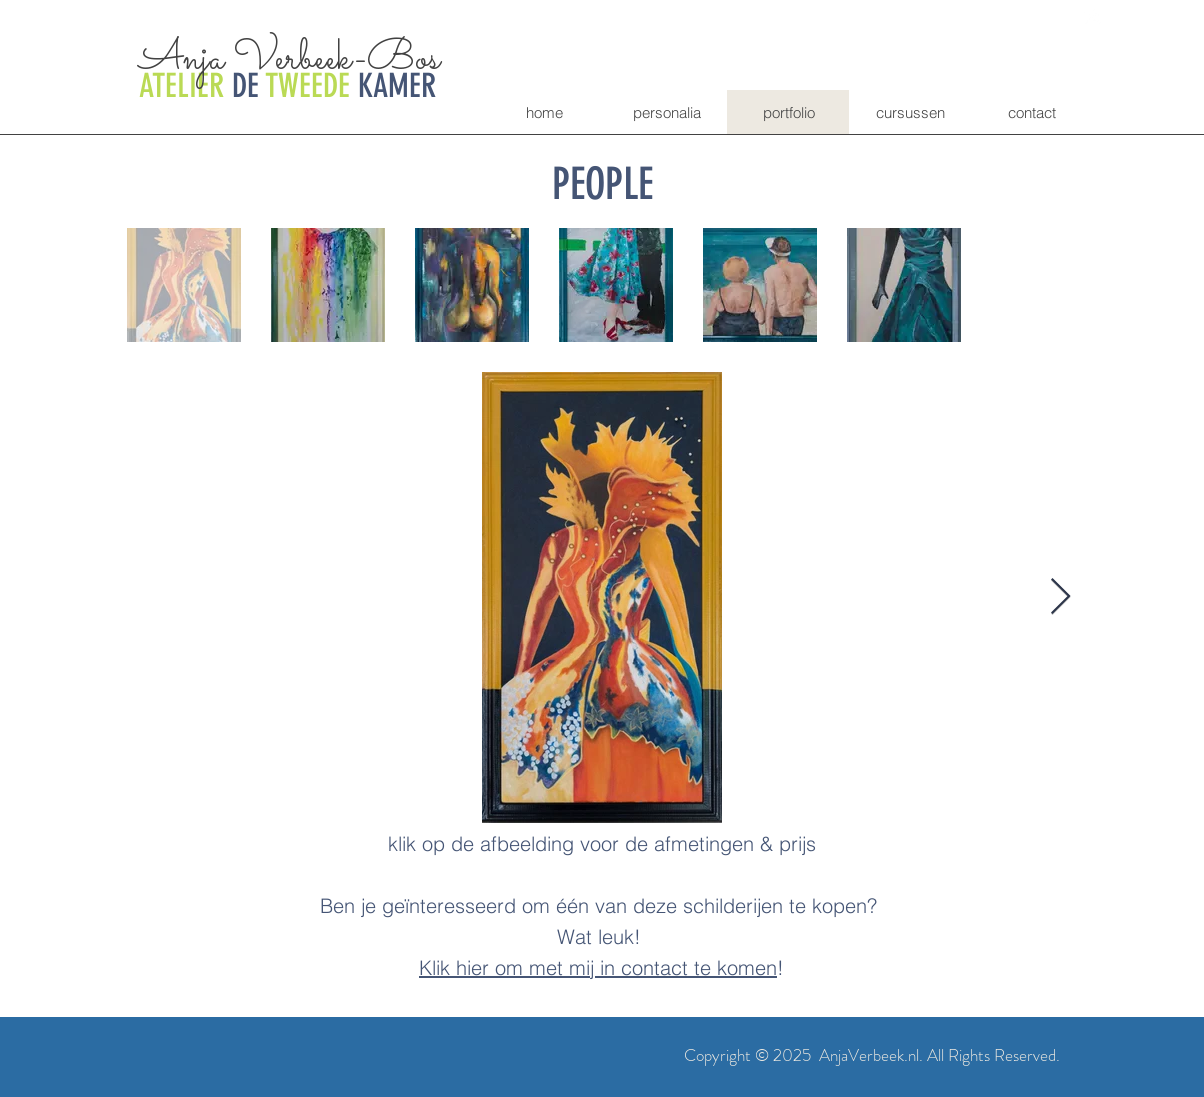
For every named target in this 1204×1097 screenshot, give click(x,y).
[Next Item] (1060, 597)
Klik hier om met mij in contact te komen (598, 967)
